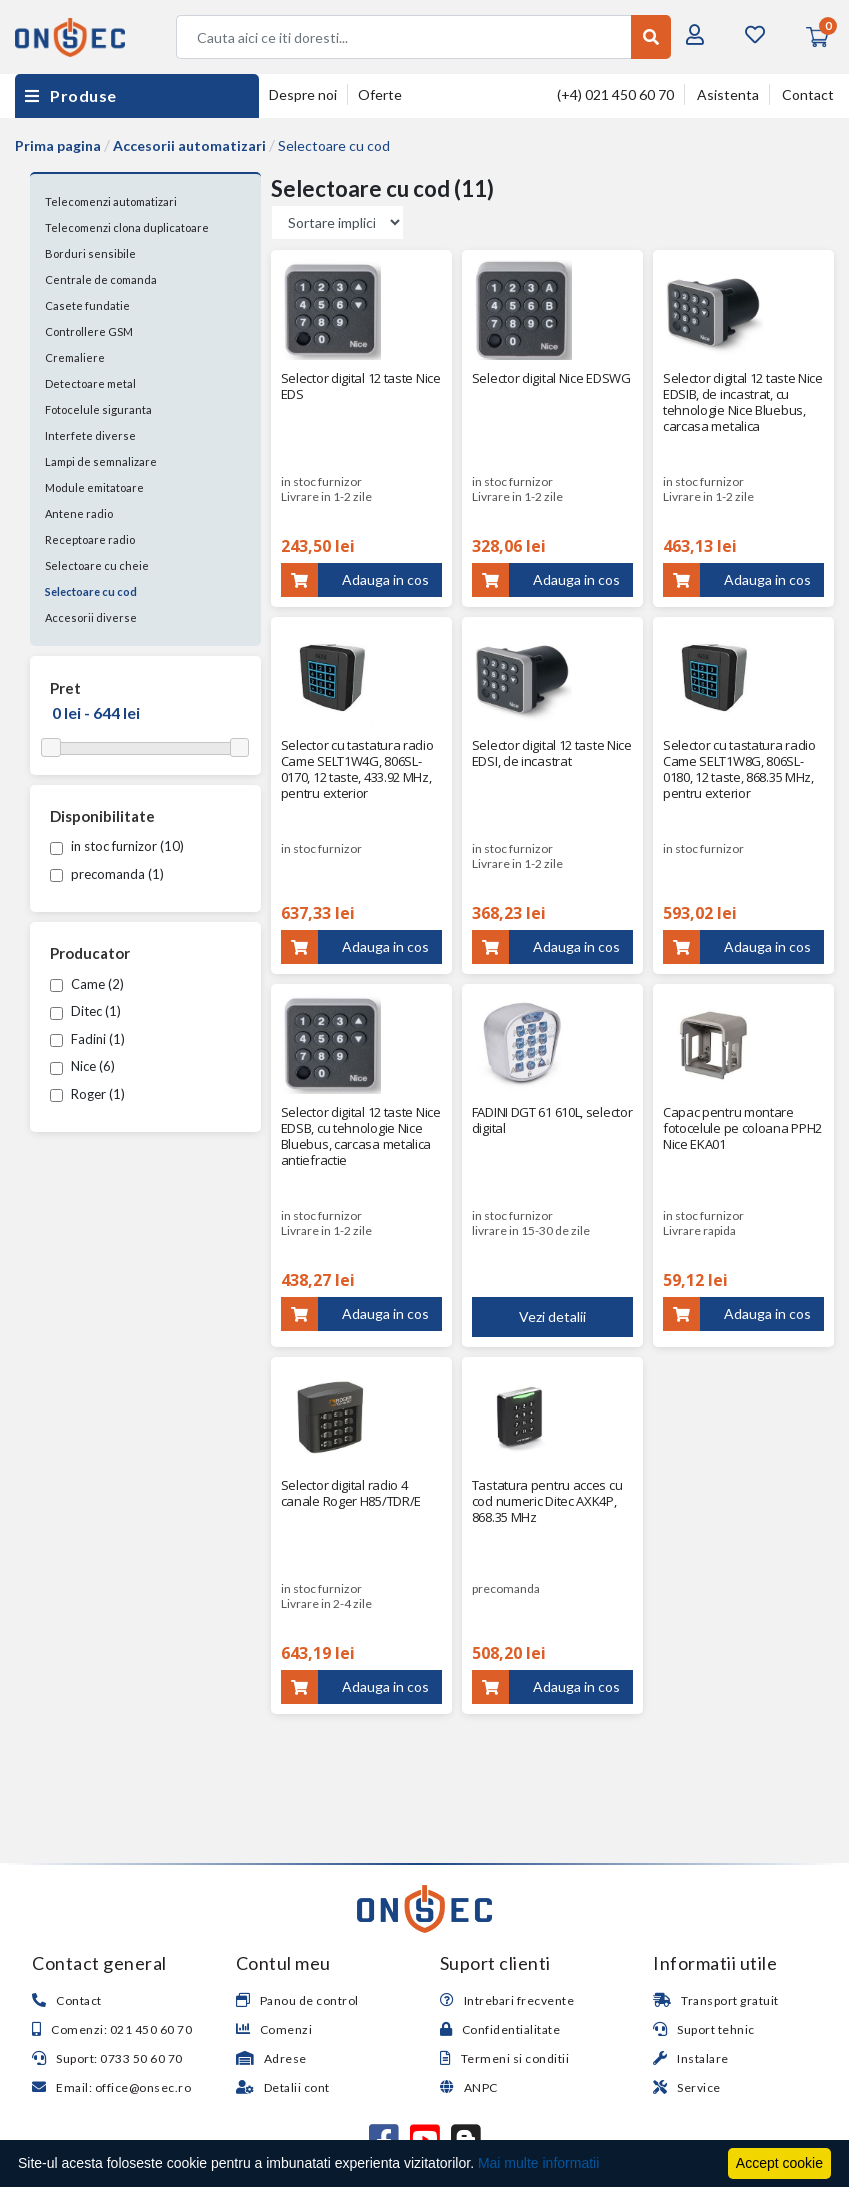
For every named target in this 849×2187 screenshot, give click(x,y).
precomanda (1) (107, 874)
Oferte (380, 94)
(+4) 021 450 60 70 (615, 94)
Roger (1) (87, 1094)
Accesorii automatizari (189, 145)
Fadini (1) (87, 1039)
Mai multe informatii (538, 2163)
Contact (808, 94)
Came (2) (87, 984)
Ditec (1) (85, 1011)
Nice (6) (82, 1066)
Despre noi (303, 94)
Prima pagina (58, 145)
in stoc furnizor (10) (117, 846)
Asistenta (728, 94)
